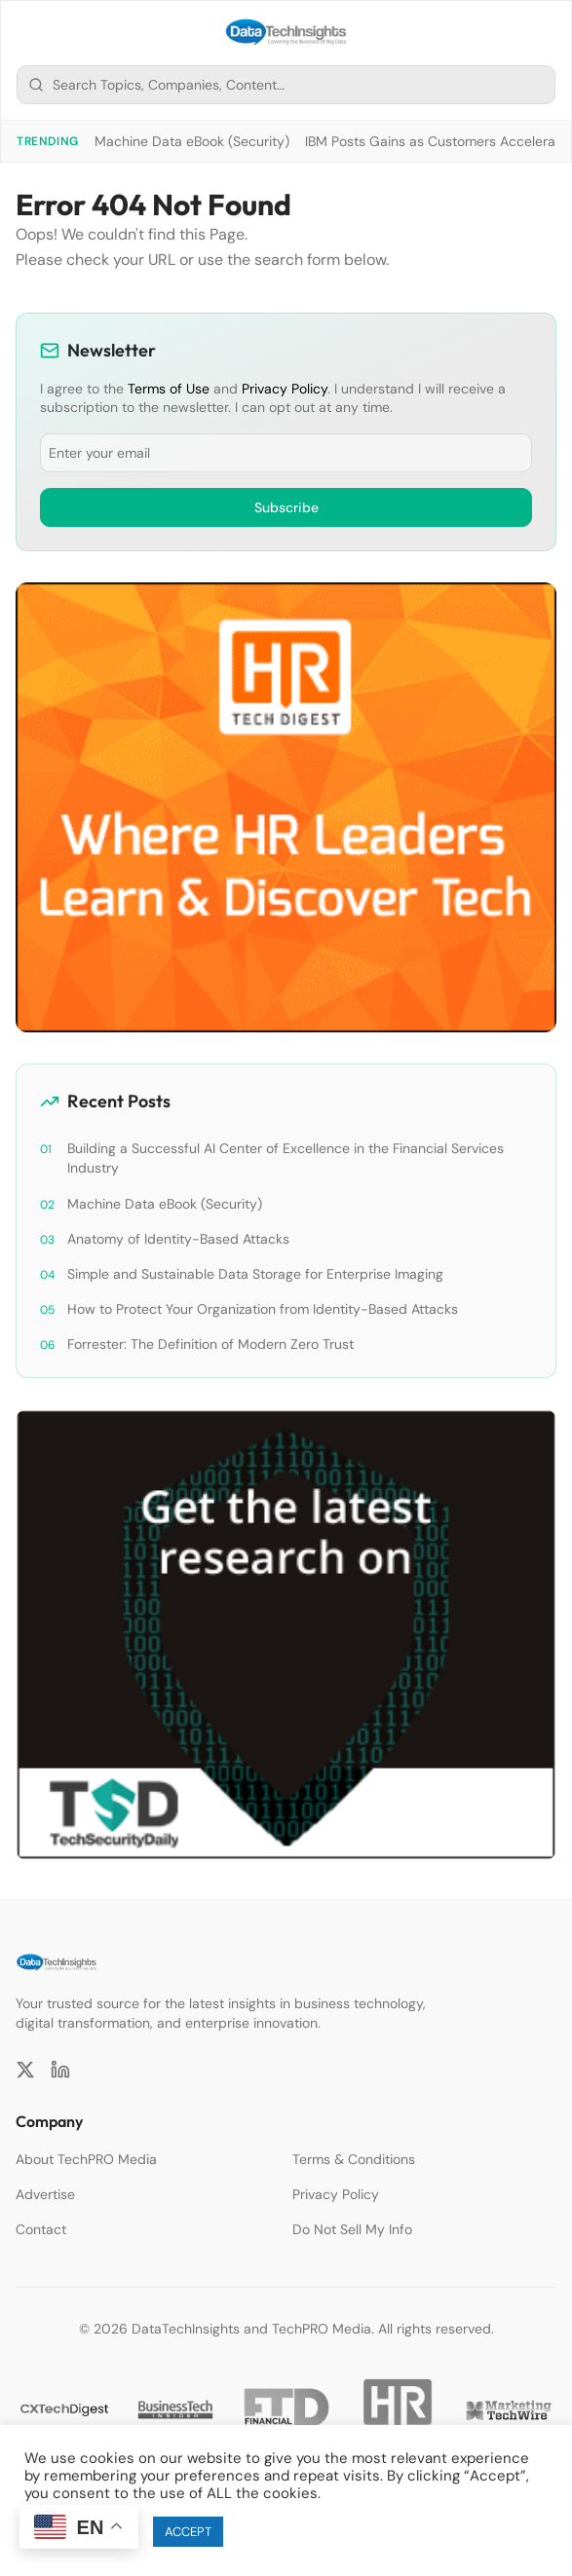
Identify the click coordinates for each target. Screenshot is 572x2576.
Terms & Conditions (353, 2159)
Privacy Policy (284, 388)
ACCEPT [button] (188, 2531)
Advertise (45, 2194)
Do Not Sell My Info (352, 2229)
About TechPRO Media (86, 2159)
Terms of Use (169, 388)
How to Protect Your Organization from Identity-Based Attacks (262, 1309)
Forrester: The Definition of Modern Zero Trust (210, 1344)
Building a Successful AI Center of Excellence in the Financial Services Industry (285, 1157)
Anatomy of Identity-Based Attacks (178, 1239)
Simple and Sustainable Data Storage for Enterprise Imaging (255, 1274)
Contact (41, 2229)
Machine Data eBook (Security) (192, 141)
